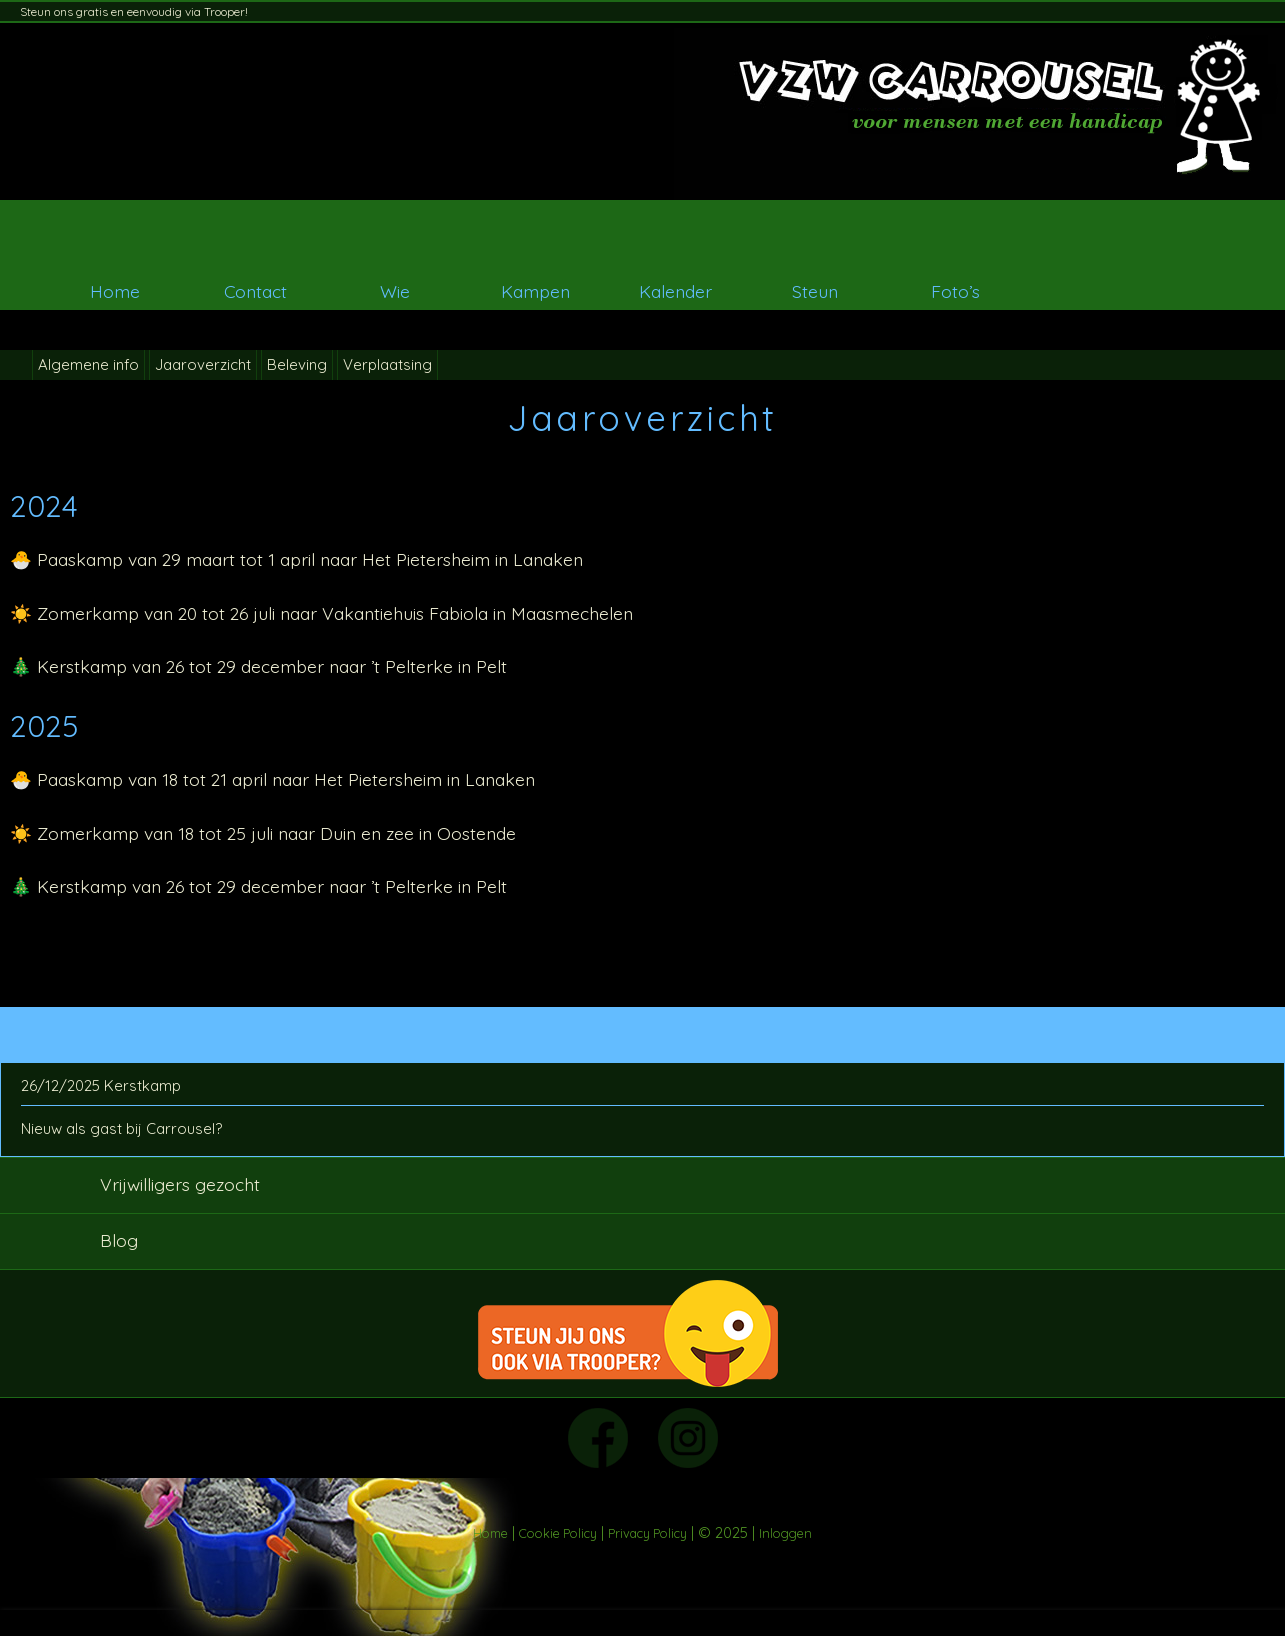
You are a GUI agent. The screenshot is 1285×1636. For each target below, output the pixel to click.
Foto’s (955, 291)
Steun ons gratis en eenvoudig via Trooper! (134, 11)
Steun (815, 291)
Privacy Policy (647, 1533)
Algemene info (88, 364)
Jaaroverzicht (203, 364)
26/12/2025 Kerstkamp (101, 1085)
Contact (255, 291)
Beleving (297, 364)
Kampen (535, 291)
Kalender (675, 291)
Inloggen (785, 1533)
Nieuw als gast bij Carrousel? (121, 1128)
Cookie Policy (558, 1533)
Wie (395, 291)
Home (115, 291)
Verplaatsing (387, 364)
